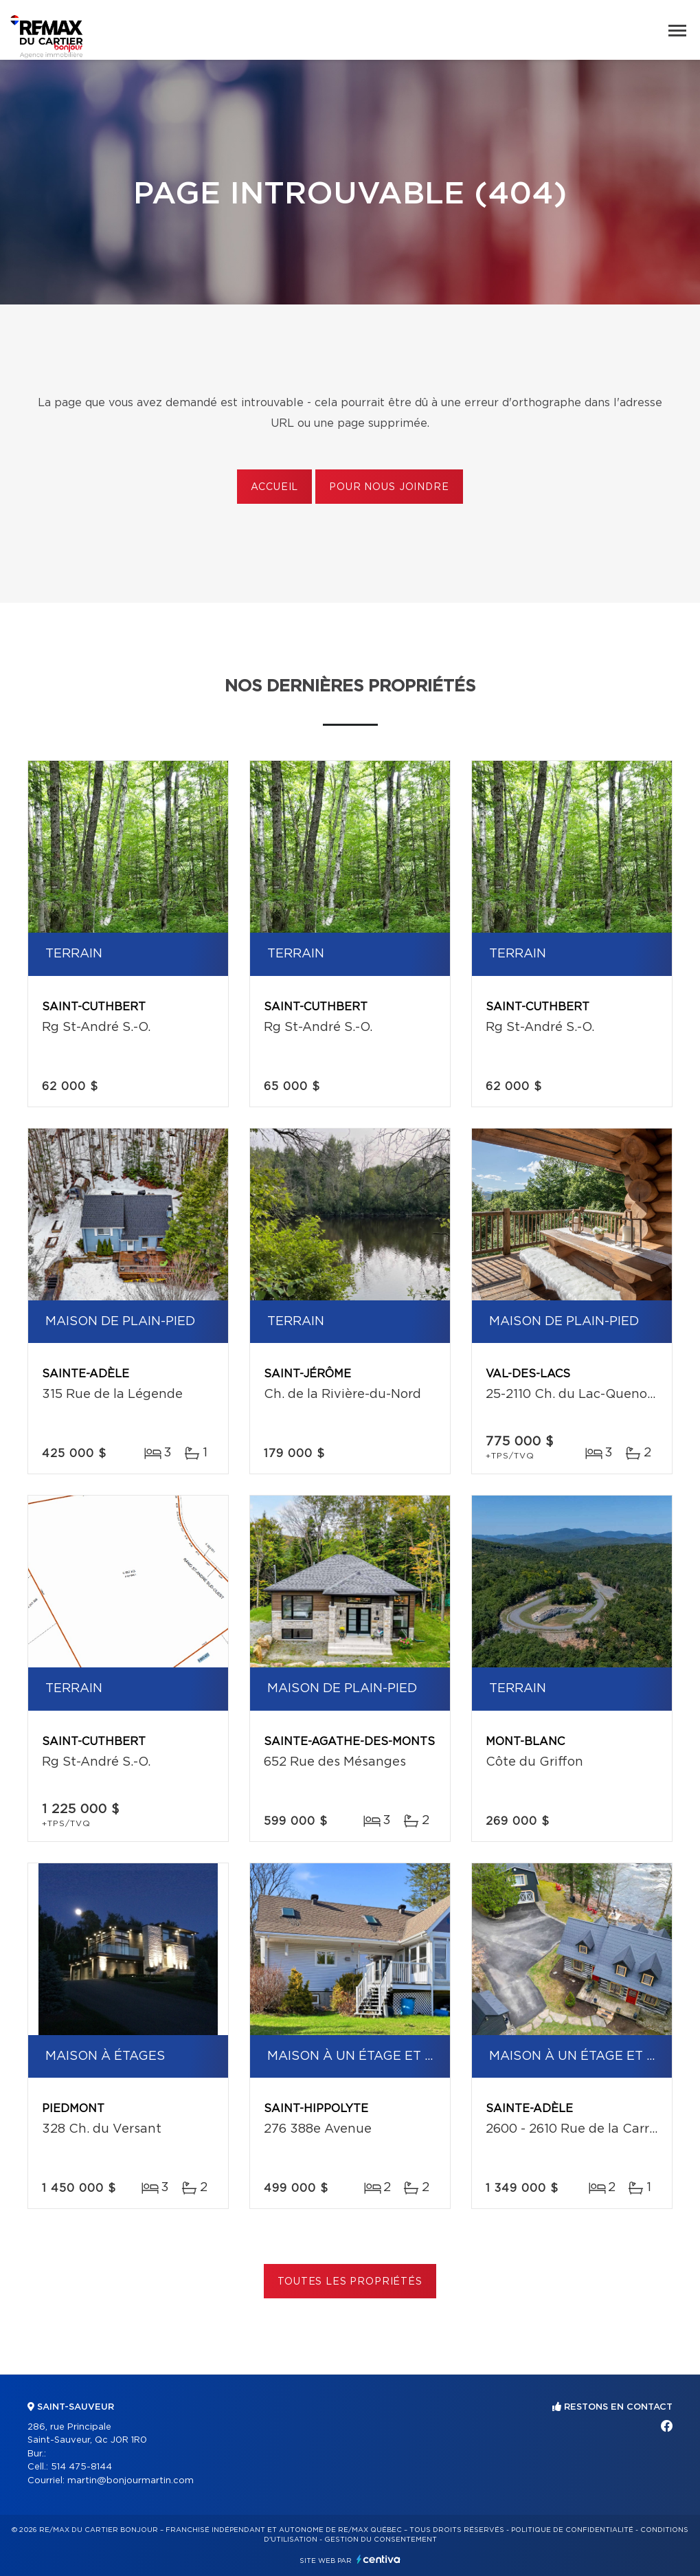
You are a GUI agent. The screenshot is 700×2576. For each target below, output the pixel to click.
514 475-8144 (81, 2467)
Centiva (378, 2559)
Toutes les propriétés (350, 2282)
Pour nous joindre (389, 487)
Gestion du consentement (380, 2539)
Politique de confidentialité (572, 2530)
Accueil (274, 487)
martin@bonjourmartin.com (130, 2480)
